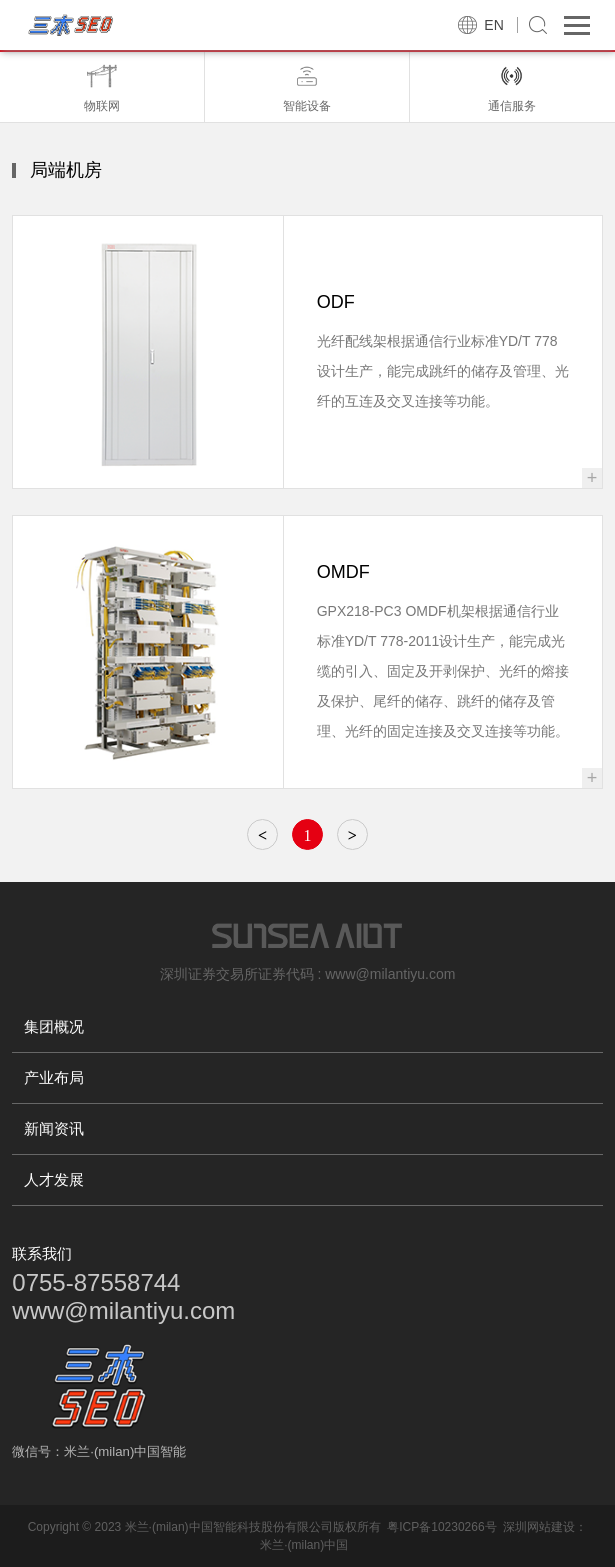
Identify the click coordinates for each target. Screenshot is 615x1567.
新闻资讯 (54, 1128)
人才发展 (54, 1179)
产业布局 (54, 1077)
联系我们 (42, 1253)
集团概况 (54, 1026)
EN (493, 25)
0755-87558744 (96, 1282)
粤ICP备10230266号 (441, 1527)
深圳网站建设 (539, 1527)
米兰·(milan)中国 (304, 1545)
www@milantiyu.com (123, 1310)
